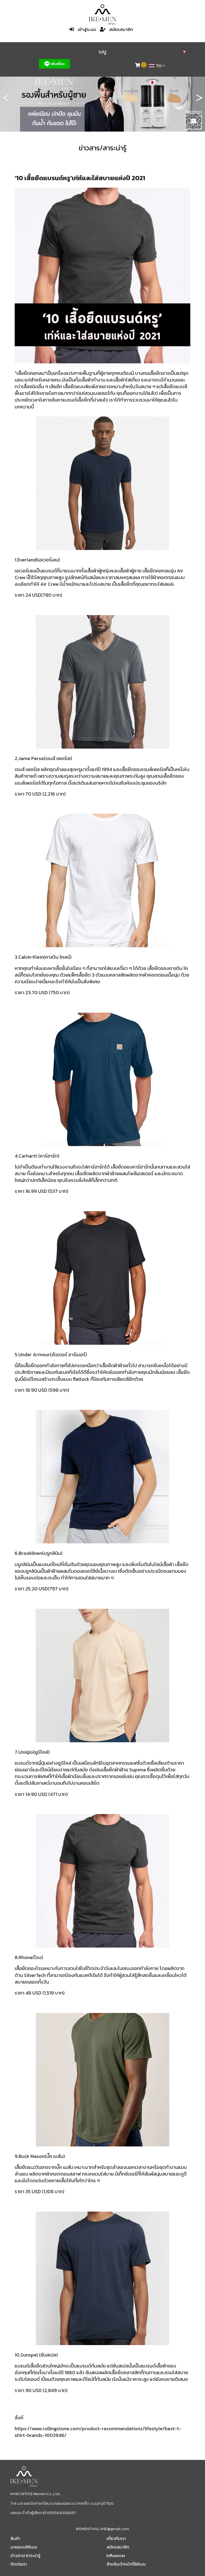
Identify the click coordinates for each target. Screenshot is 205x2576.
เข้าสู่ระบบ (87, 29)
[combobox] (157, 65)
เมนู (143, 52)
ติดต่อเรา (18, 2564)
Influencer (116, 2555)
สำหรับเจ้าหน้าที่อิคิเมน (126, 2564)
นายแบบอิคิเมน (23, 2547)
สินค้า (15, 2538)
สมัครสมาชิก (121, 29)
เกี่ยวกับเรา (116, 2538)
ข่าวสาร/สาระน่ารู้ (25, 2555)
